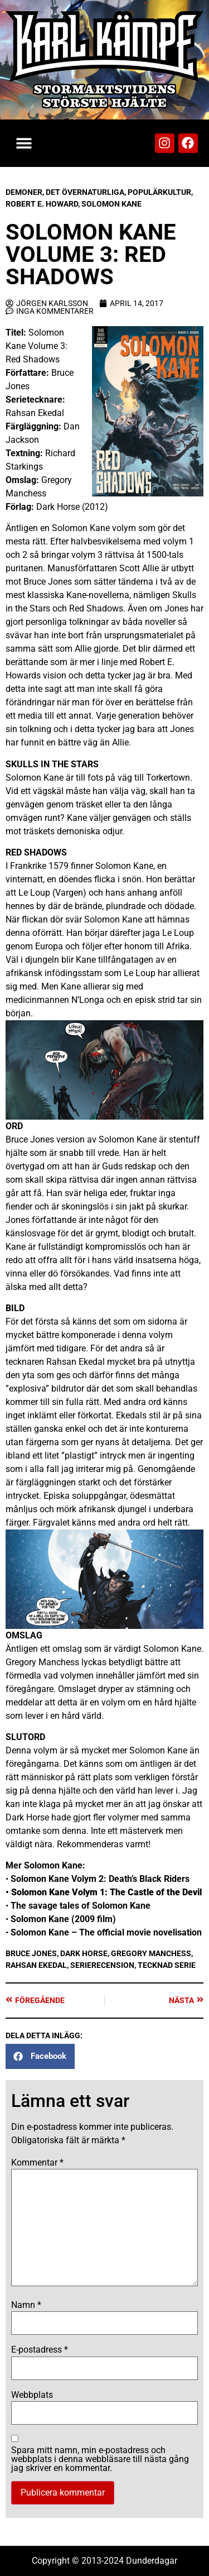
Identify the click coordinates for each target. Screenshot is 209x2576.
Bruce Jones (31, 1953)
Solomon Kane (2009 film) (63, 1919)
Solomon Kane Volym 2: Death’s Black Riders (100, 1879)
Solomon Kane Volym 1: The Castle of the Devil (106, 1892)
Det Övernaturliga (85, 192)
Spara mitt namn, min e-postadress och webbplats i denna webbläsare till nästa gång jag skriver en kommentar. (100, 2459)
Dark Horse (84, 1953)
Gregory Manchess (151, 1953)
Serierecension (102, 1965)
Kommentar (37, 2162)
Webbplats (32, 2395)
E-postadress (39, 2349)
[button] (23, 143)
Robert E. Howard (42, 203)
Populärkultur (159, 192)
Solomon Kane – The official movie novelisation (106, 1932)
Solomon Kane (111, 203)
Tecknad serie (167, 1965)
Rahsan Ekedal (36, 1965)
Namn (26, 2305)
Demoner (24, 192)
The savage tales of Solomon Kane (80, 1905)
